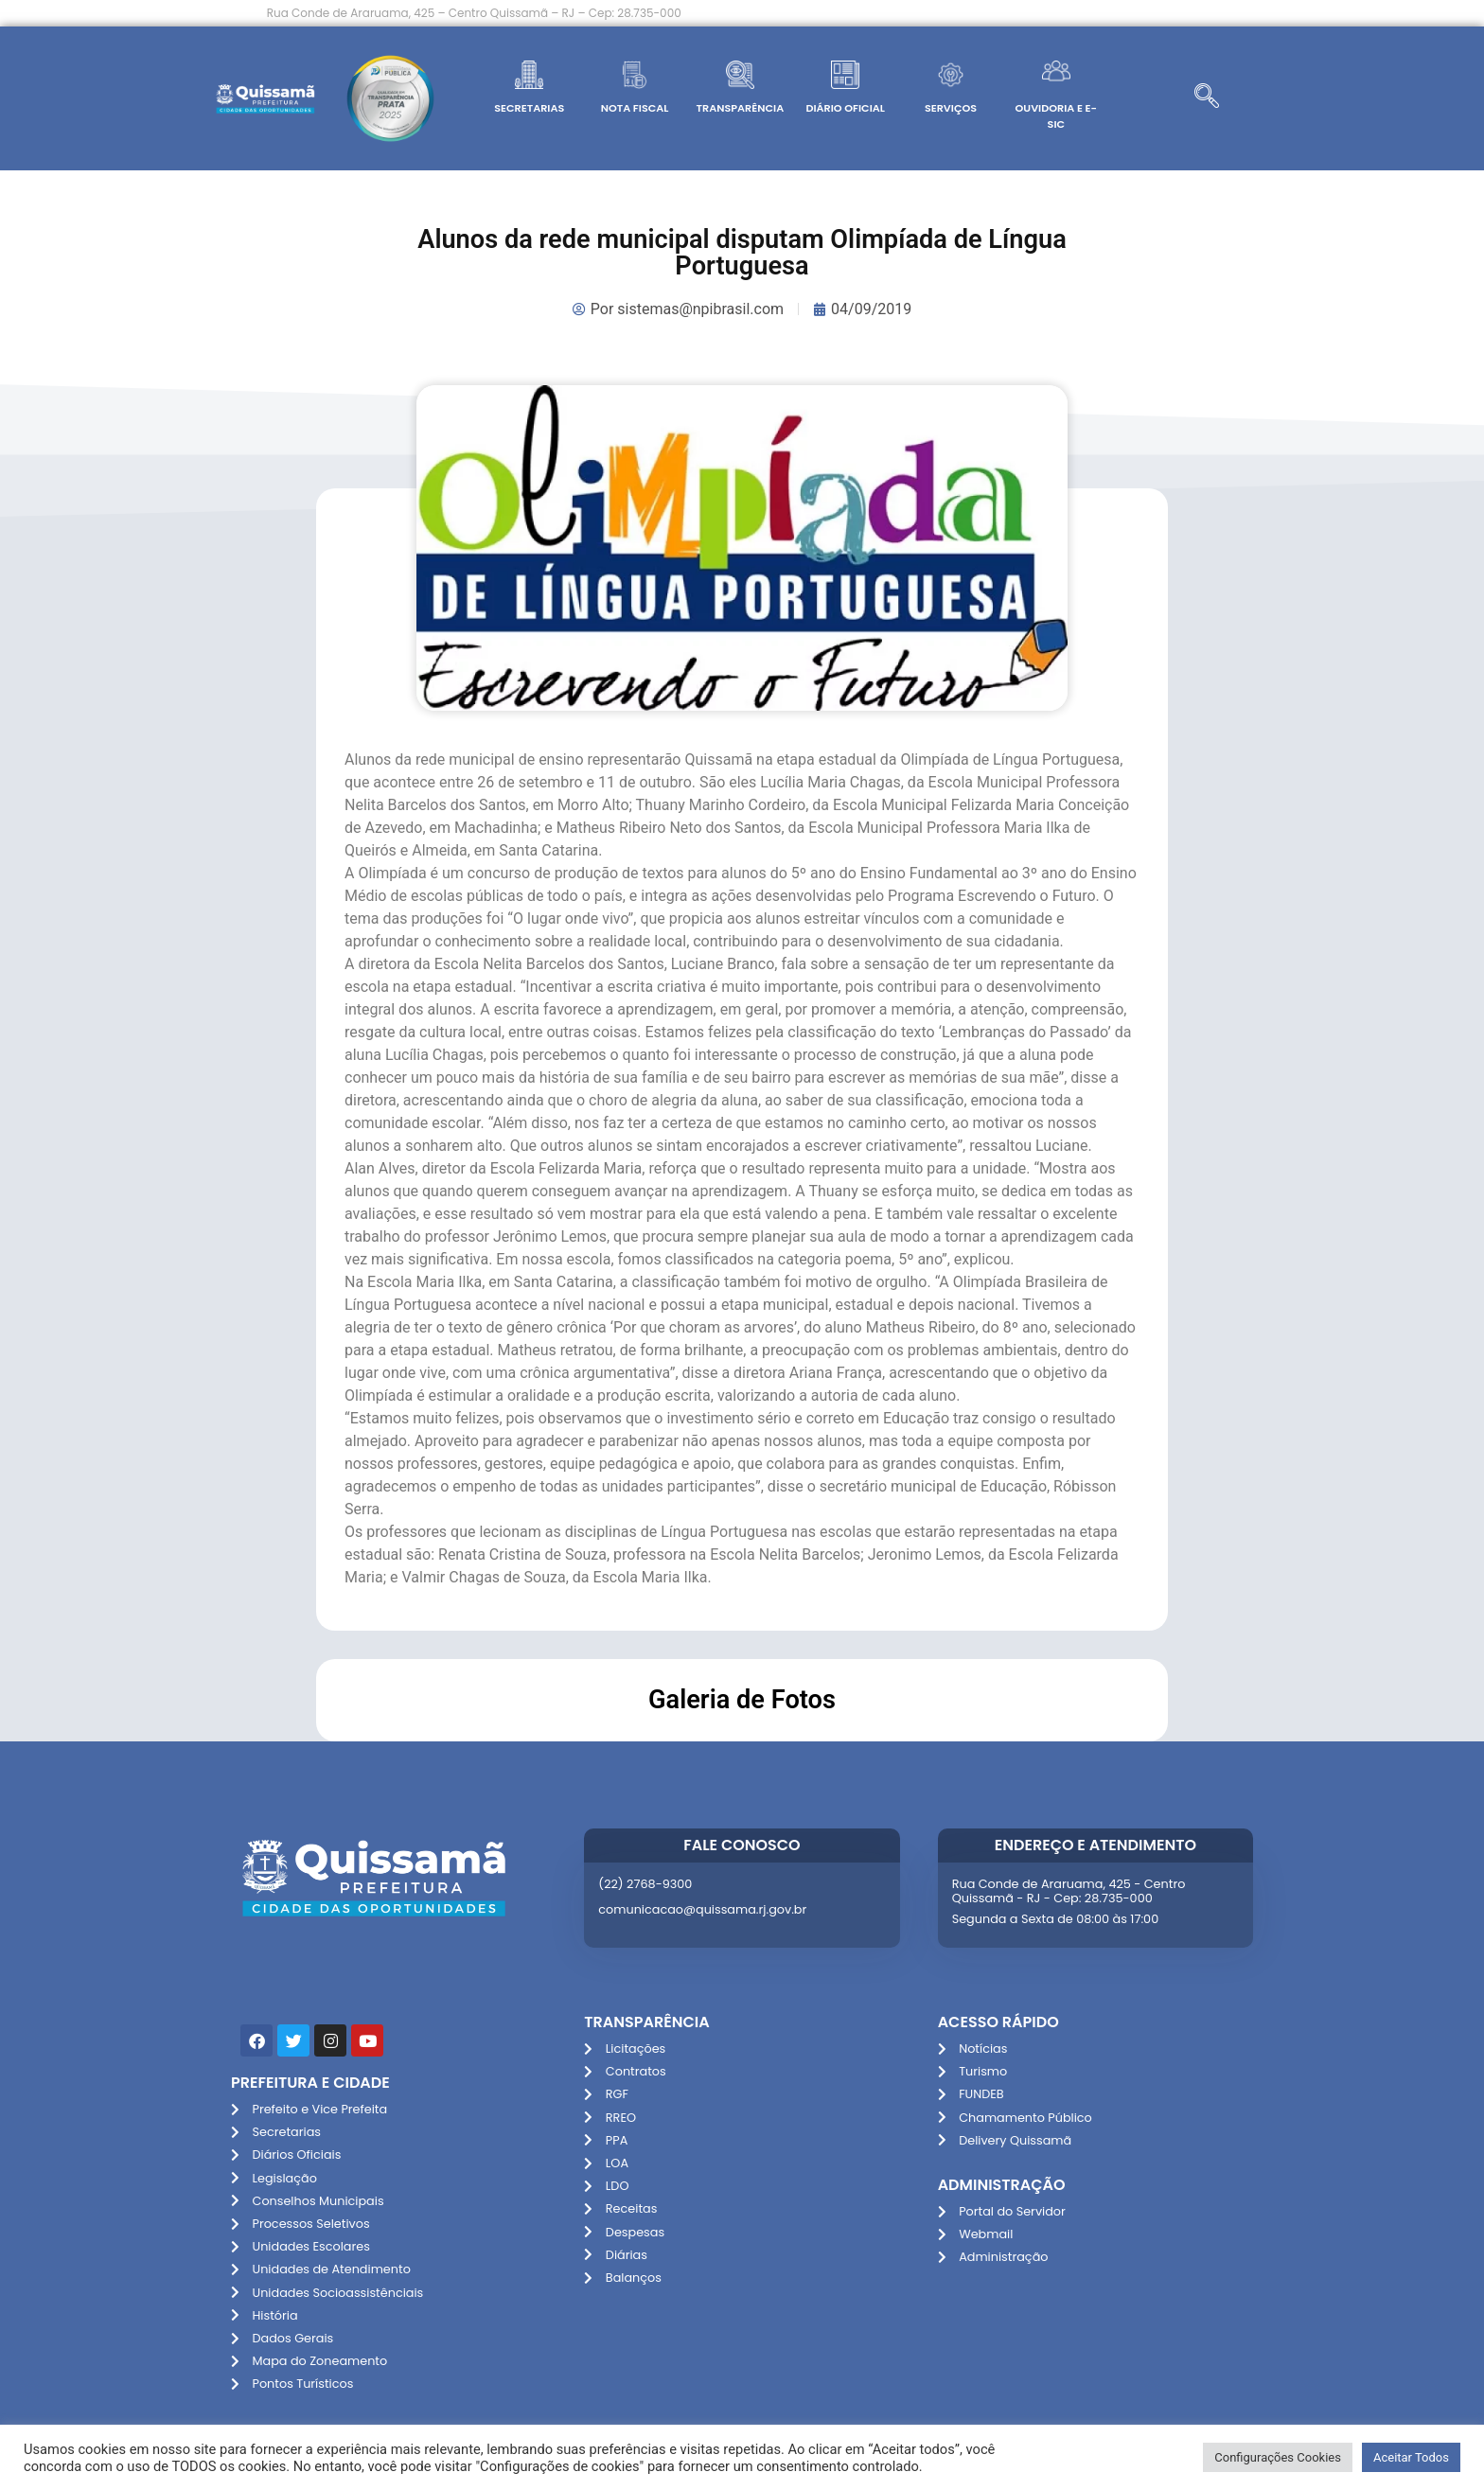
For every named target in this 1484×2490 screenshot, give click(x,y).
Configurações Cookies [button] (1277, 2457)
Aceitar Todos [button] (1411, 2457)
